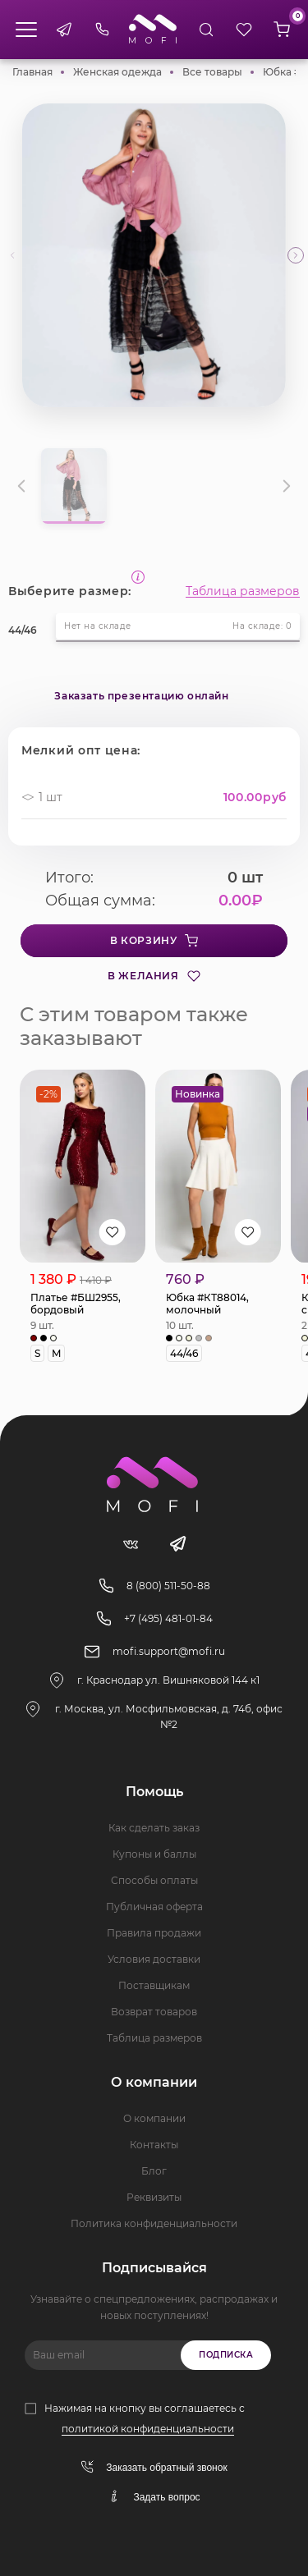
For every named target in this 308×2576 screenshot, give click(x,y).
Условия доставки (154, 1959)
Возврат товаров (154, 2011)
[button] (295, 255)
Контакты (154, 2144)
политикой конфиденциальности (148, 2428)
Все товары (212, 72)
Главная (32, 72)
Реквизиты (154, 2197)
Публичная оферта (154, 1906)
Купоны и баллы (154, 1854)
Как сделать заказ (154, 1828)
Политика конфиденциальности (154, 2223)
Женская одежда (117, 72)
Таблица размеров (243, 591)
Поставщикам (154, 1985)
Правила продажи (154, 1933)
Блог (154, 2171)
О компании (154, 2118)
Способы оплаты (154, 1880)
